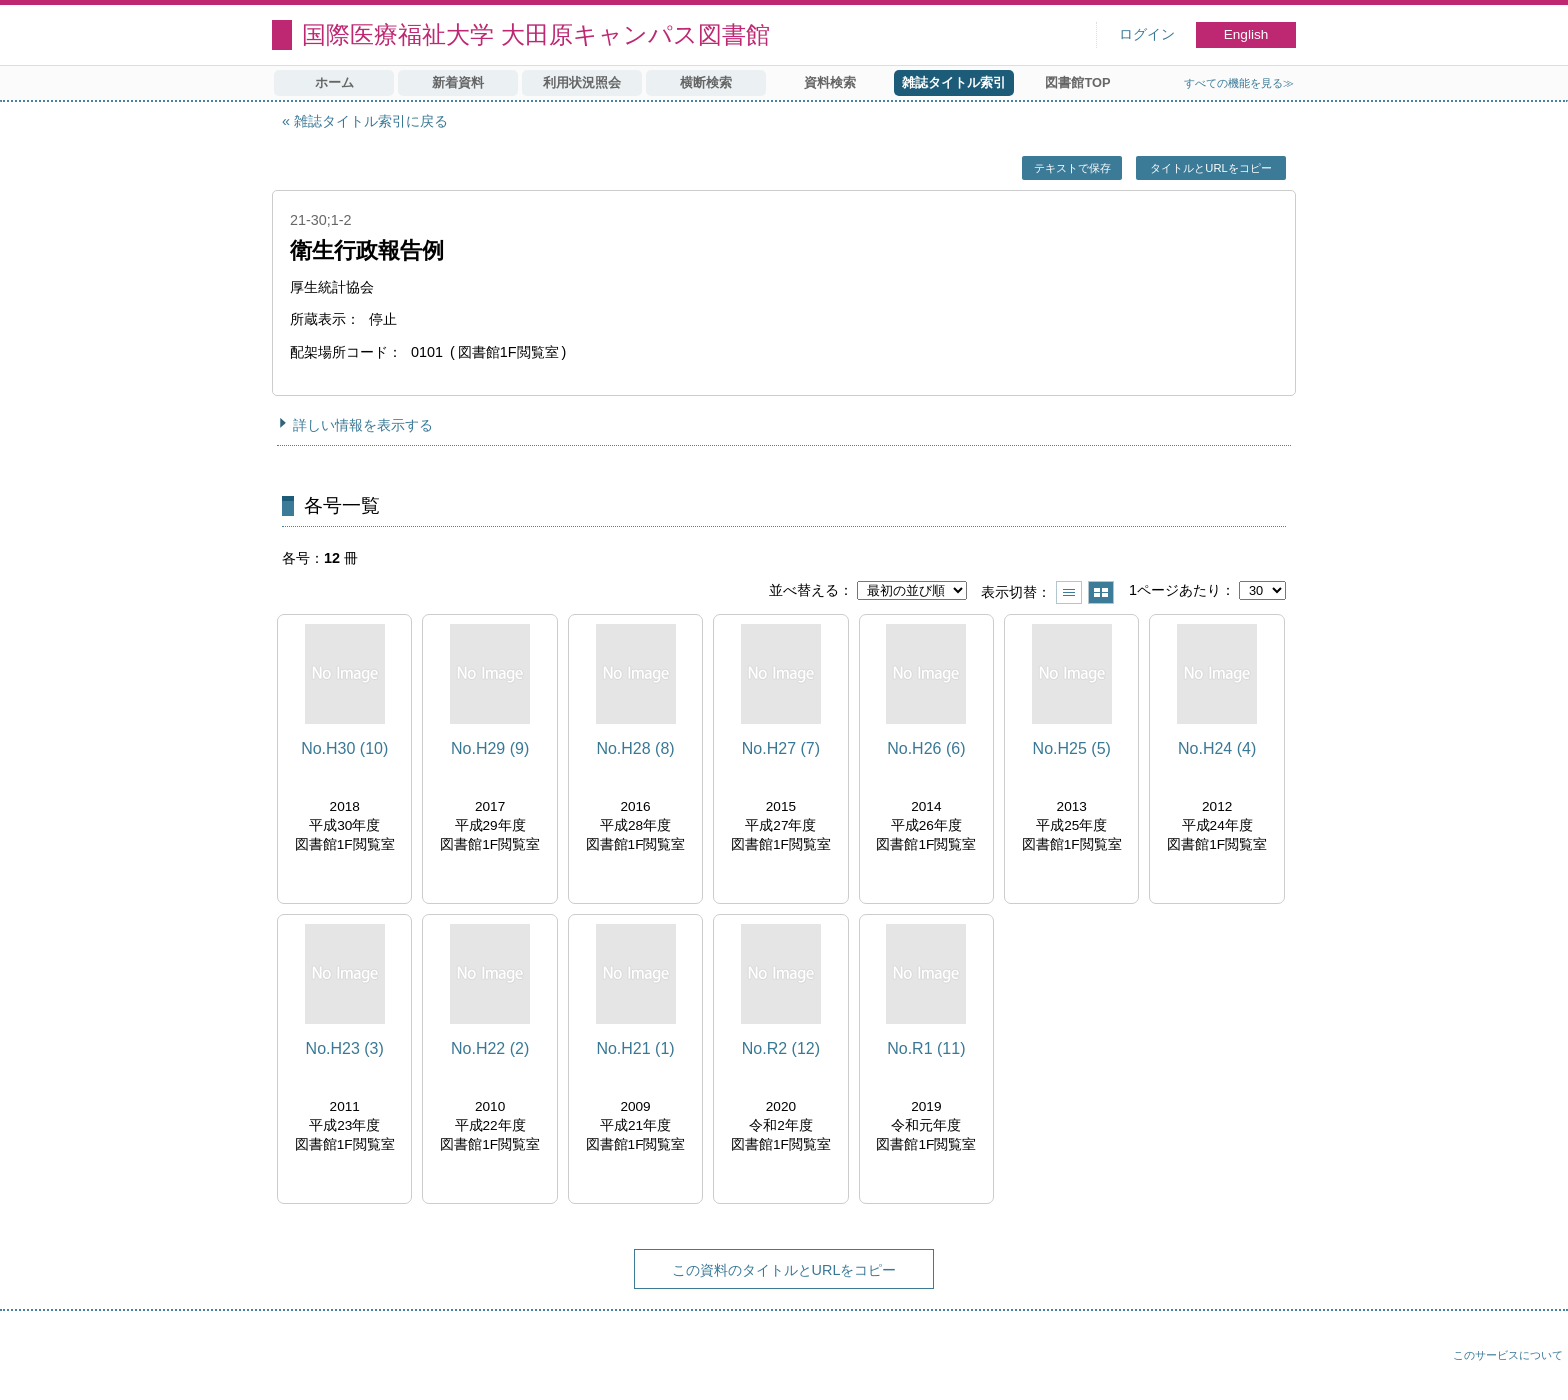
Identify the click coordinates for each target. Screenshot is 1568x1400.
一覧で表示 (1069, 592)
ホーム (334, 82)
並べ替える (804, 590)
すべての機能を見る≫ (1239, 83)
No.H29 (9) (490, 748)
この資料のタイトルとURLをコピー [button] (784, 1270)
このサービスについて (1508, 1355)
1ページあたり (1175, 590)
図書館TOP (1077, 82)
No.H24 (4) (1217, 748)
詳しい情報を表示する (363, 425)
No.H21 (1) (635, 1048)
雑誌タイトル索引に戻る (371, 121)
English (1246, 34)
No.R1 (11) (926, 1048)
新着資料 (458, 82)
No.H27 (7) (781, 748)
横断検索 (706, 82)
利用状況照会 (582, 82)
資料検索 (830, 82)
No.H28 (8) (635, 748)
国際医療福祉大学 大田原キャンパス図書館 (536, 34)
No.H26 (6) (926, 748)
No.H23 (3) (345, 1048)
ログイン (1147, 34)
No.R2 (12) (781, 1048)
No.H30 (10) (344, 748)
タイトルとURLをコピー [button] (1210, 168)
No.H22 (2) (490, 1048)
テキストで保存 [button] (1072, 168)
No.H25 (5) (1072, 748)
